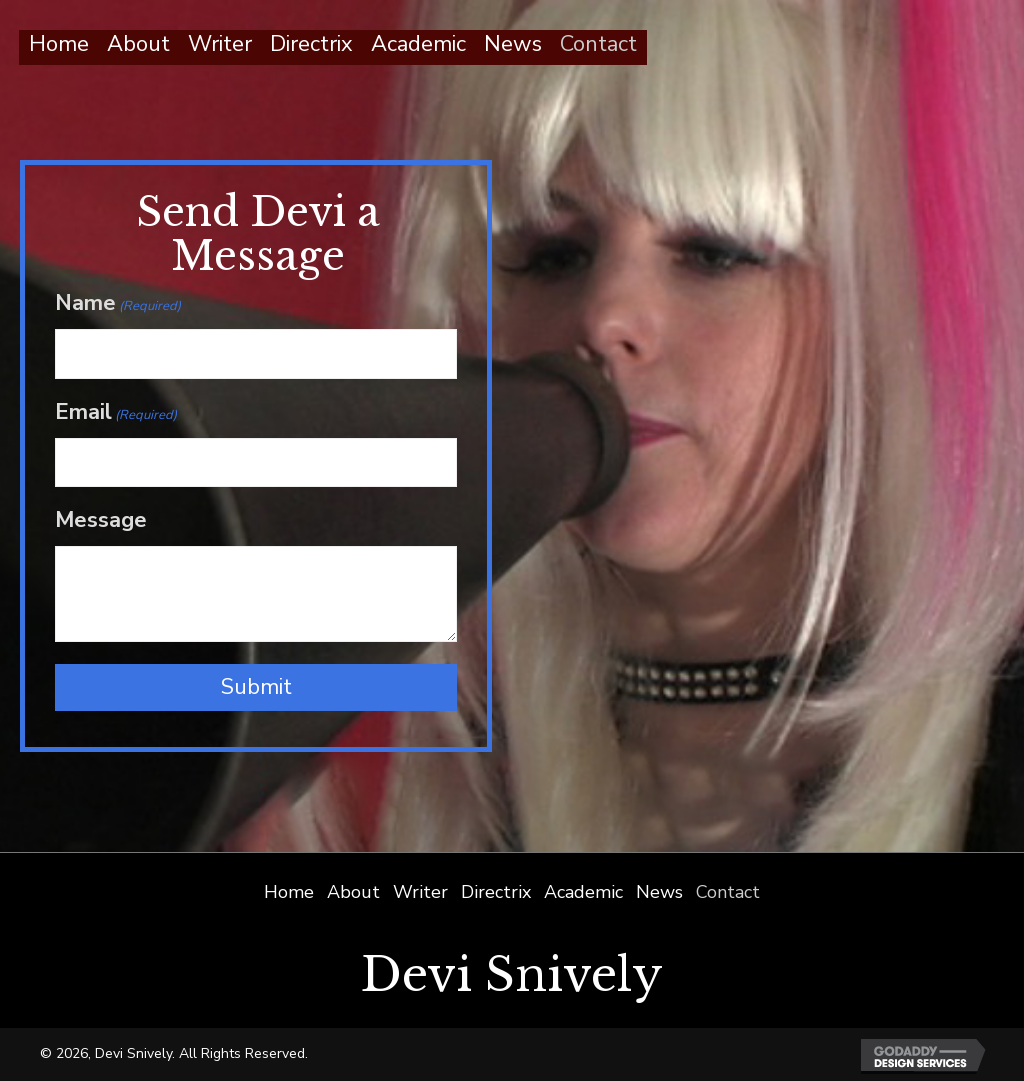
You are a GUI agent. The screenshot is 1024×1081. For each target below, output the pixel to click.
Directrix (496, 892)
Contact (728, 892)
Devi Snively (512, 974)
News (659, 892)
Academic (583, 892)
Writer (420, 892)
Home (289, 892)
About (353, 892)
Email (116, 412)
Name (118, 303)
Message (101, 520)
